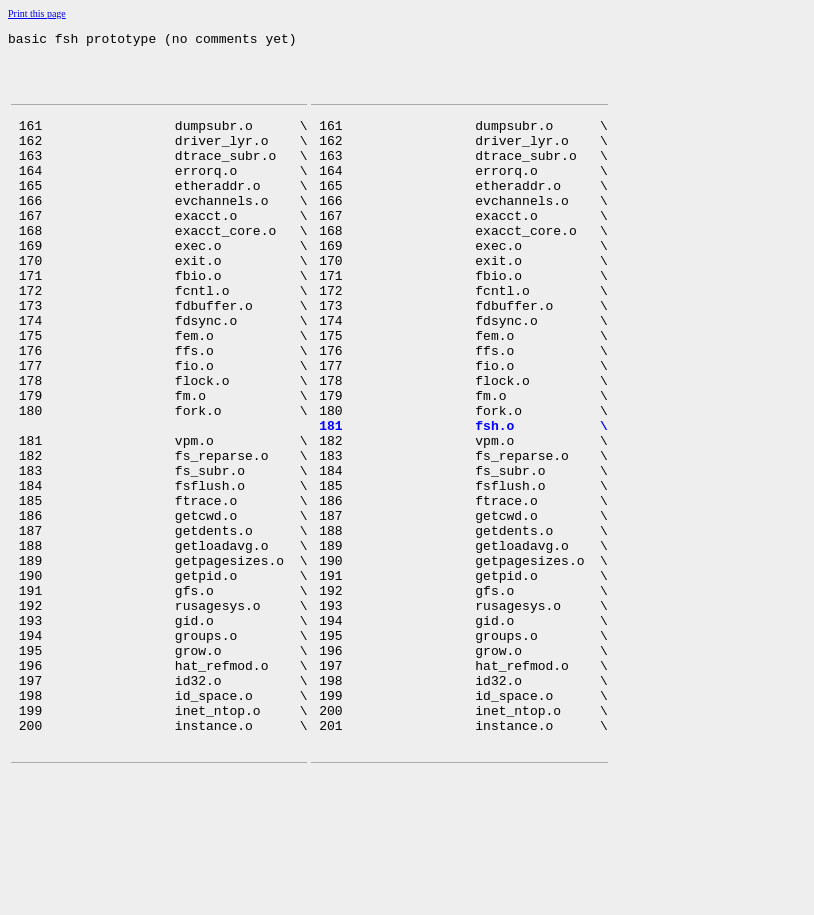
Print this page (37, 13)
